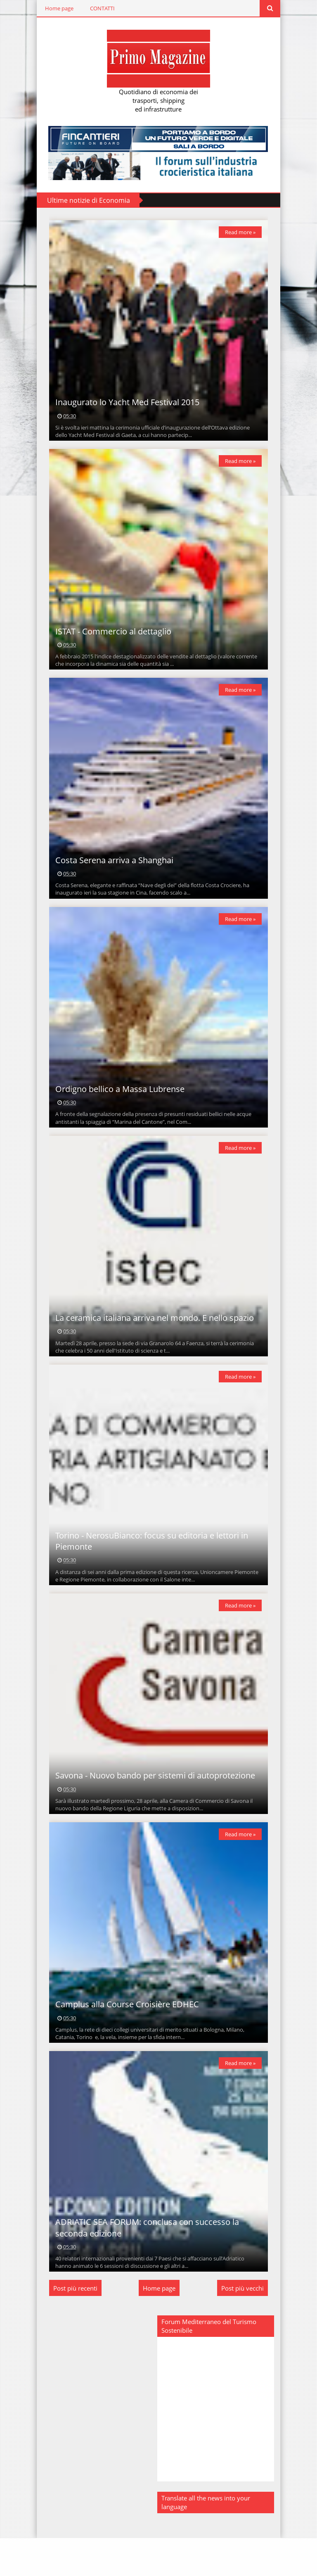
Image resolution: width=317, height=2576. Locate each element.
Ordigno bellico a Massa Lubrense (117, 1106)
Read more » (242, 233)
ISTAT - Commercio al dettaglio (111, 640)
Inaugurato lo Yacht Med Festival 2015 (125, 407)
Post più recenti (73, 2326)
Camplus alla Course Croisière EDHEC (125, 2038)
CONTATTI (100, 8)
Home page (57, 8)
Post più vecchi (244, 2326)
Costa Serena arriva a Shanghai (112, 873)
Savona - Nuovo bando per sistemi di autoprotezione (153, 1805)
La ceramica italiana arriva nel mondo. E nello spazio (152, 1339)
